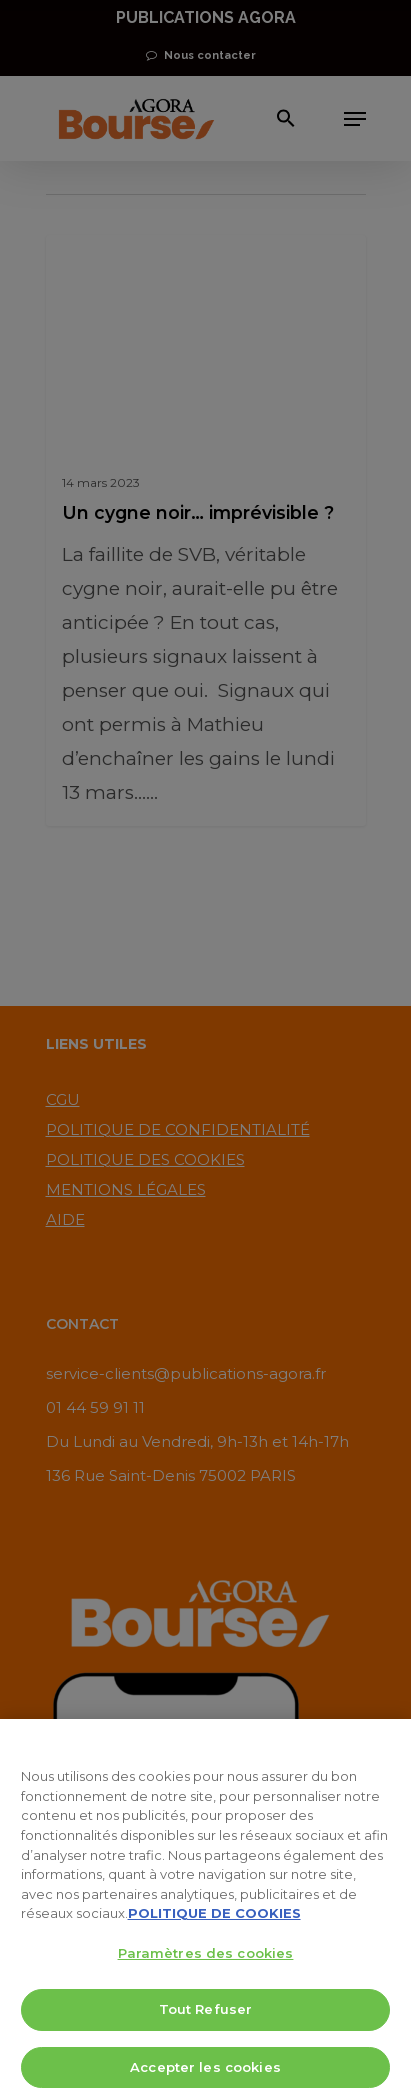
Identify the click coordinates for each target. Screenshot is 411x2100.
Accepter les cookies (205, 2073)
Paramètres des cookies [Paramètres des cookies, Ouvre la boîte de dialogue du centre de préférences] (206, 1959)
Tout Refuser (206, 2015)
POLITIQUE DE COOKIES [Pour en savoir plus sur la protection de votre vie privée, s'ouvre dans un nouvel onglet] (214, 1919)
